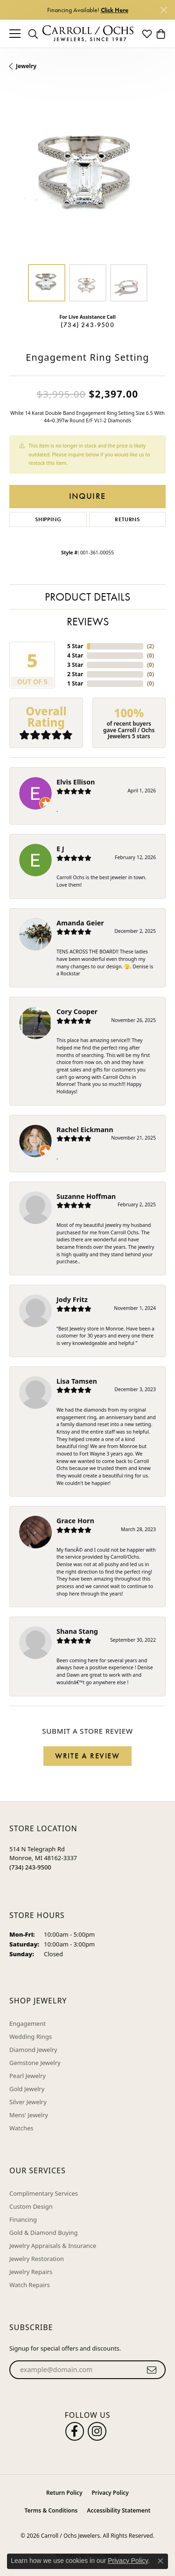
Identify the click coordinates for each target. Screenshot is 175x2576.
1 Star (75, 683)
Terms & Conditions (51, 2510)
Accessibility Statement (118, 2510)
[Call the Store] (30, 1867)
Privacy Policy (109, 2493)
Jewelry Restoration (36, 2258)
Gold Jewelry (26, 2089)
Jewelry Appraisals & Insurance (52, 2245)
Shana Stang (77, 1631)
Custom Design (31, 2206)
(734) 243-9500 (87, 325)
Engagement (27, 2023)
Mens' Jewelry (28, 2115)
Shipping (48, 519)
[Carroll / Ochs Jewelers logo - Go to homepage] (87, 34)
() (150, 646)
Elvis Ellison (75, 781)
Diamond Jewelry (33, 2049)
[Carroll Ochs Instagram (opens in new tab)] (97, 2431)
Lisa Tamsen (76, 1381)
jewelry (26, 66)
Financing (23, 2219)
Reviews (88, 621)
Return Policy (64, 2493)
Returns (127, 519)
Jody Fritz (72, 1299)
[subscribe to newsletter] (152, 2369)
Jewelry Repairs (30, 2272)
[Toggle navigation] (15, 33)
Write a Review (87, 1756)
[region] (87, 176)
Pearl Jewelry (27, 2076)
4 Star (75, 655)
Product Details (87, 596)
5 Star (75, 646)
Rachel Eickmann (84, 1129)
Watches (21, 2128)
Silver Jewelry (28, 2102)
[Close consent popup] (160, 2561)
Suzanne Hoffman (86, 1196)
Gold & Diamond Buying (43, 2232)
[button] (33, 33)
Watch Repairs (29, 2285)
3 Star (75, 665)
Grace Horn (75, 1520)
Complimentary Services (43, 2193)
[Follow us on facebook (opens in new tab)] (74, 2431)
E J (60, 848)
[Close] (163, 10)
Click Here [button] (114, 10)
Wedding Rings (30, 2036)
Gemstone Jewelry (35, 2062)
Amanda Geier (80, 922)
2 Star (75, 674)
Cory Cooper (77, 1011)
